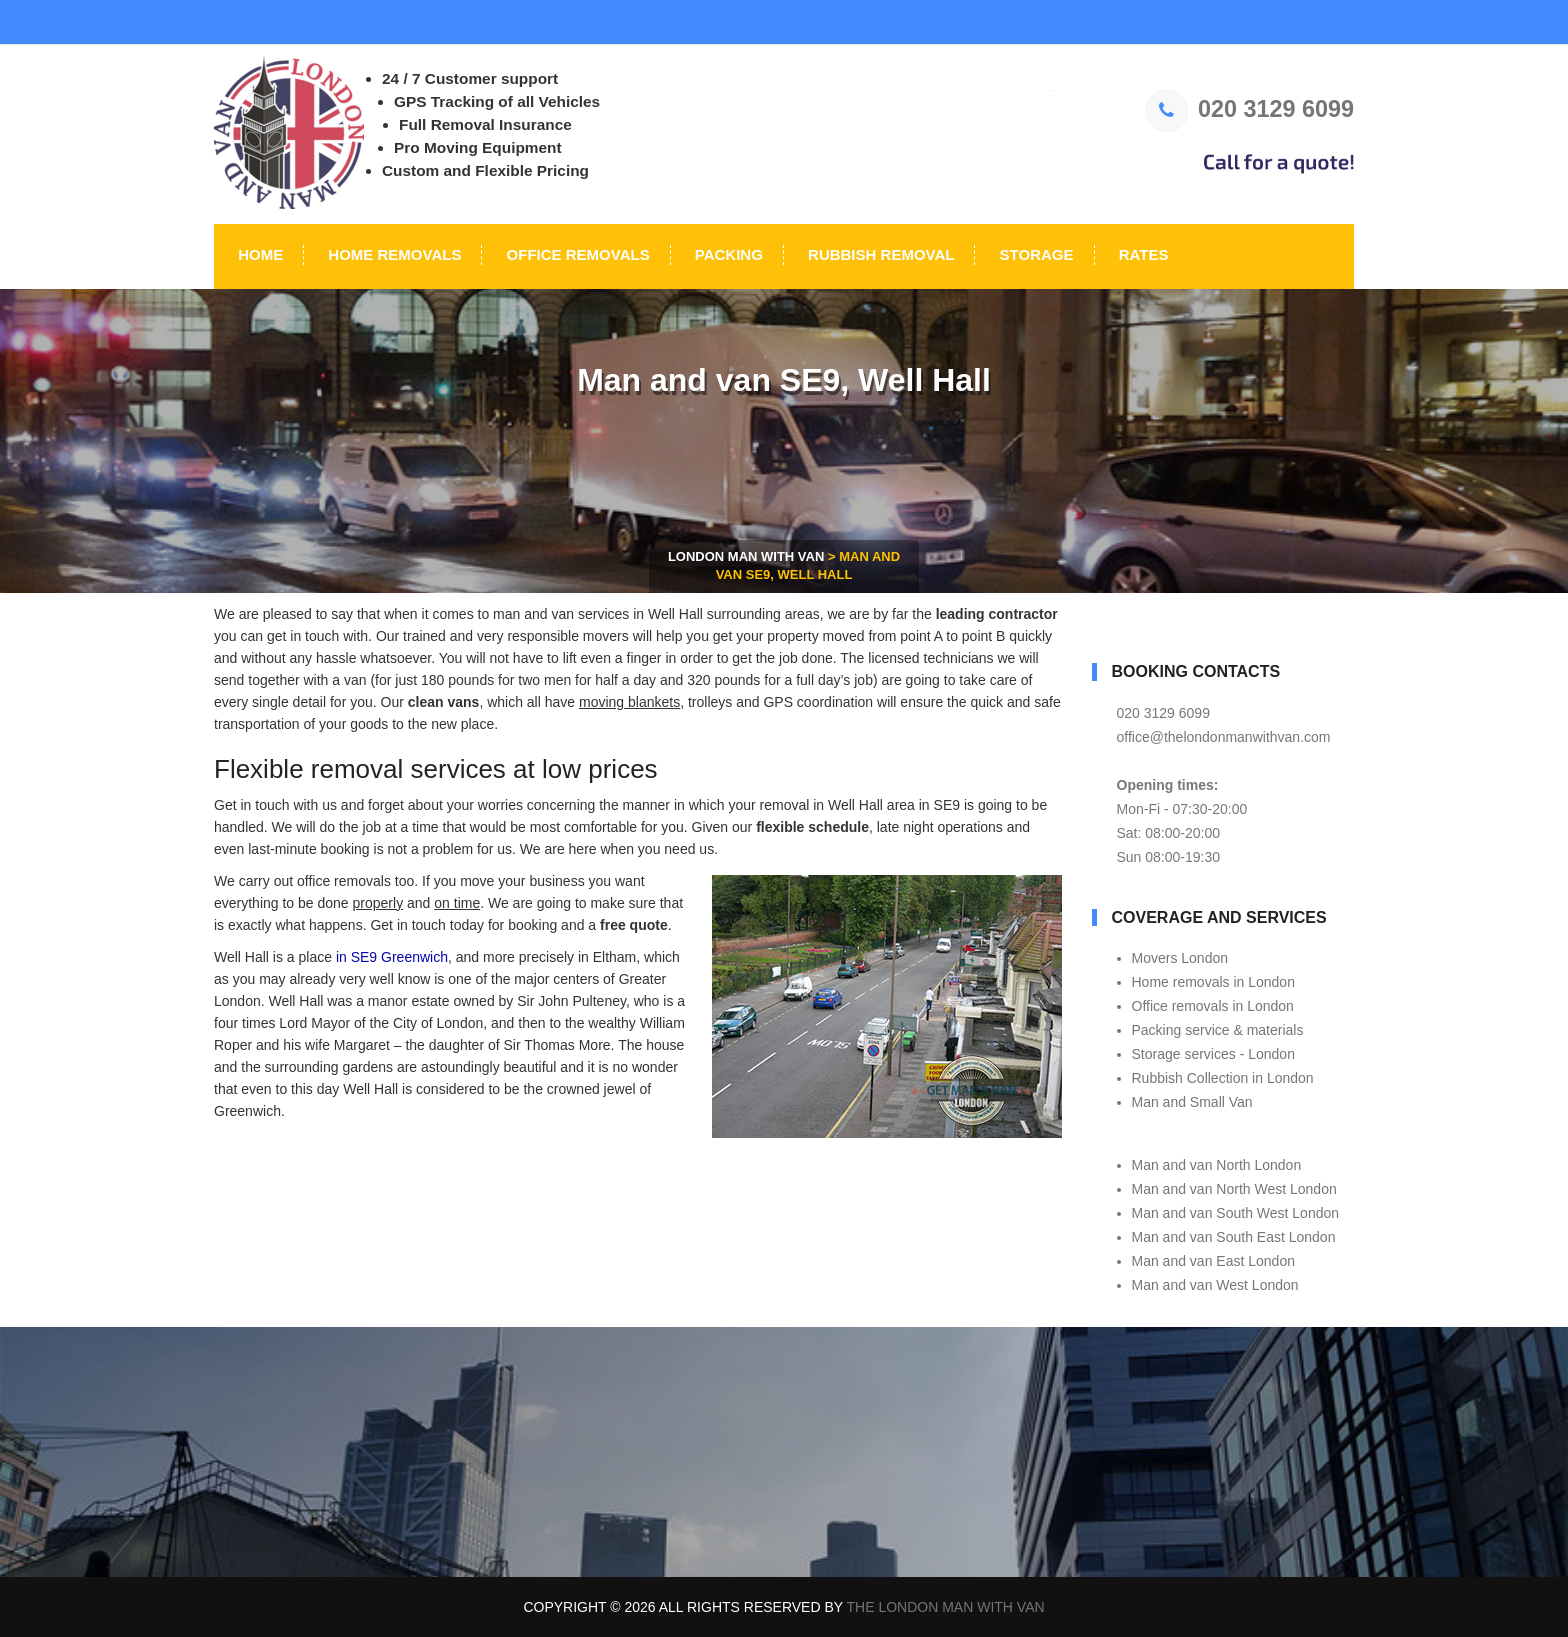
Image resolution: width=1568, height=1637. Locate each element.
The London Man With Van (946, 1607)
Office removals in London (1213, 1006)
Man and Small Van (1192, 1102)
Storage (1034, 254)
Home (258, 254)
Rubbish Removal (879, 254)
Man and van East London (1213, 1261)
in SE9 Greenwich (392, 957)
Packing (727, 254)
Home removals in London (1213, 982)
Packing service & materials (1218, 1030)
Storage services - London (1213, 1054)
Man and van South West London (1236, 1213)
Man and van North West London (1234, 1189)
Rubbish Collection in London (1223, 1078)
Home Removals (392, 254)
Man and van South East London (1234, 1237)
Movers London (1180, 958)
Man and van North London (1217, 1165)
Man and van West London (1215, 1285)
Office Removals (575, 254)
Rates (1142, 254)
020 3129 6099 (1250, 109)
